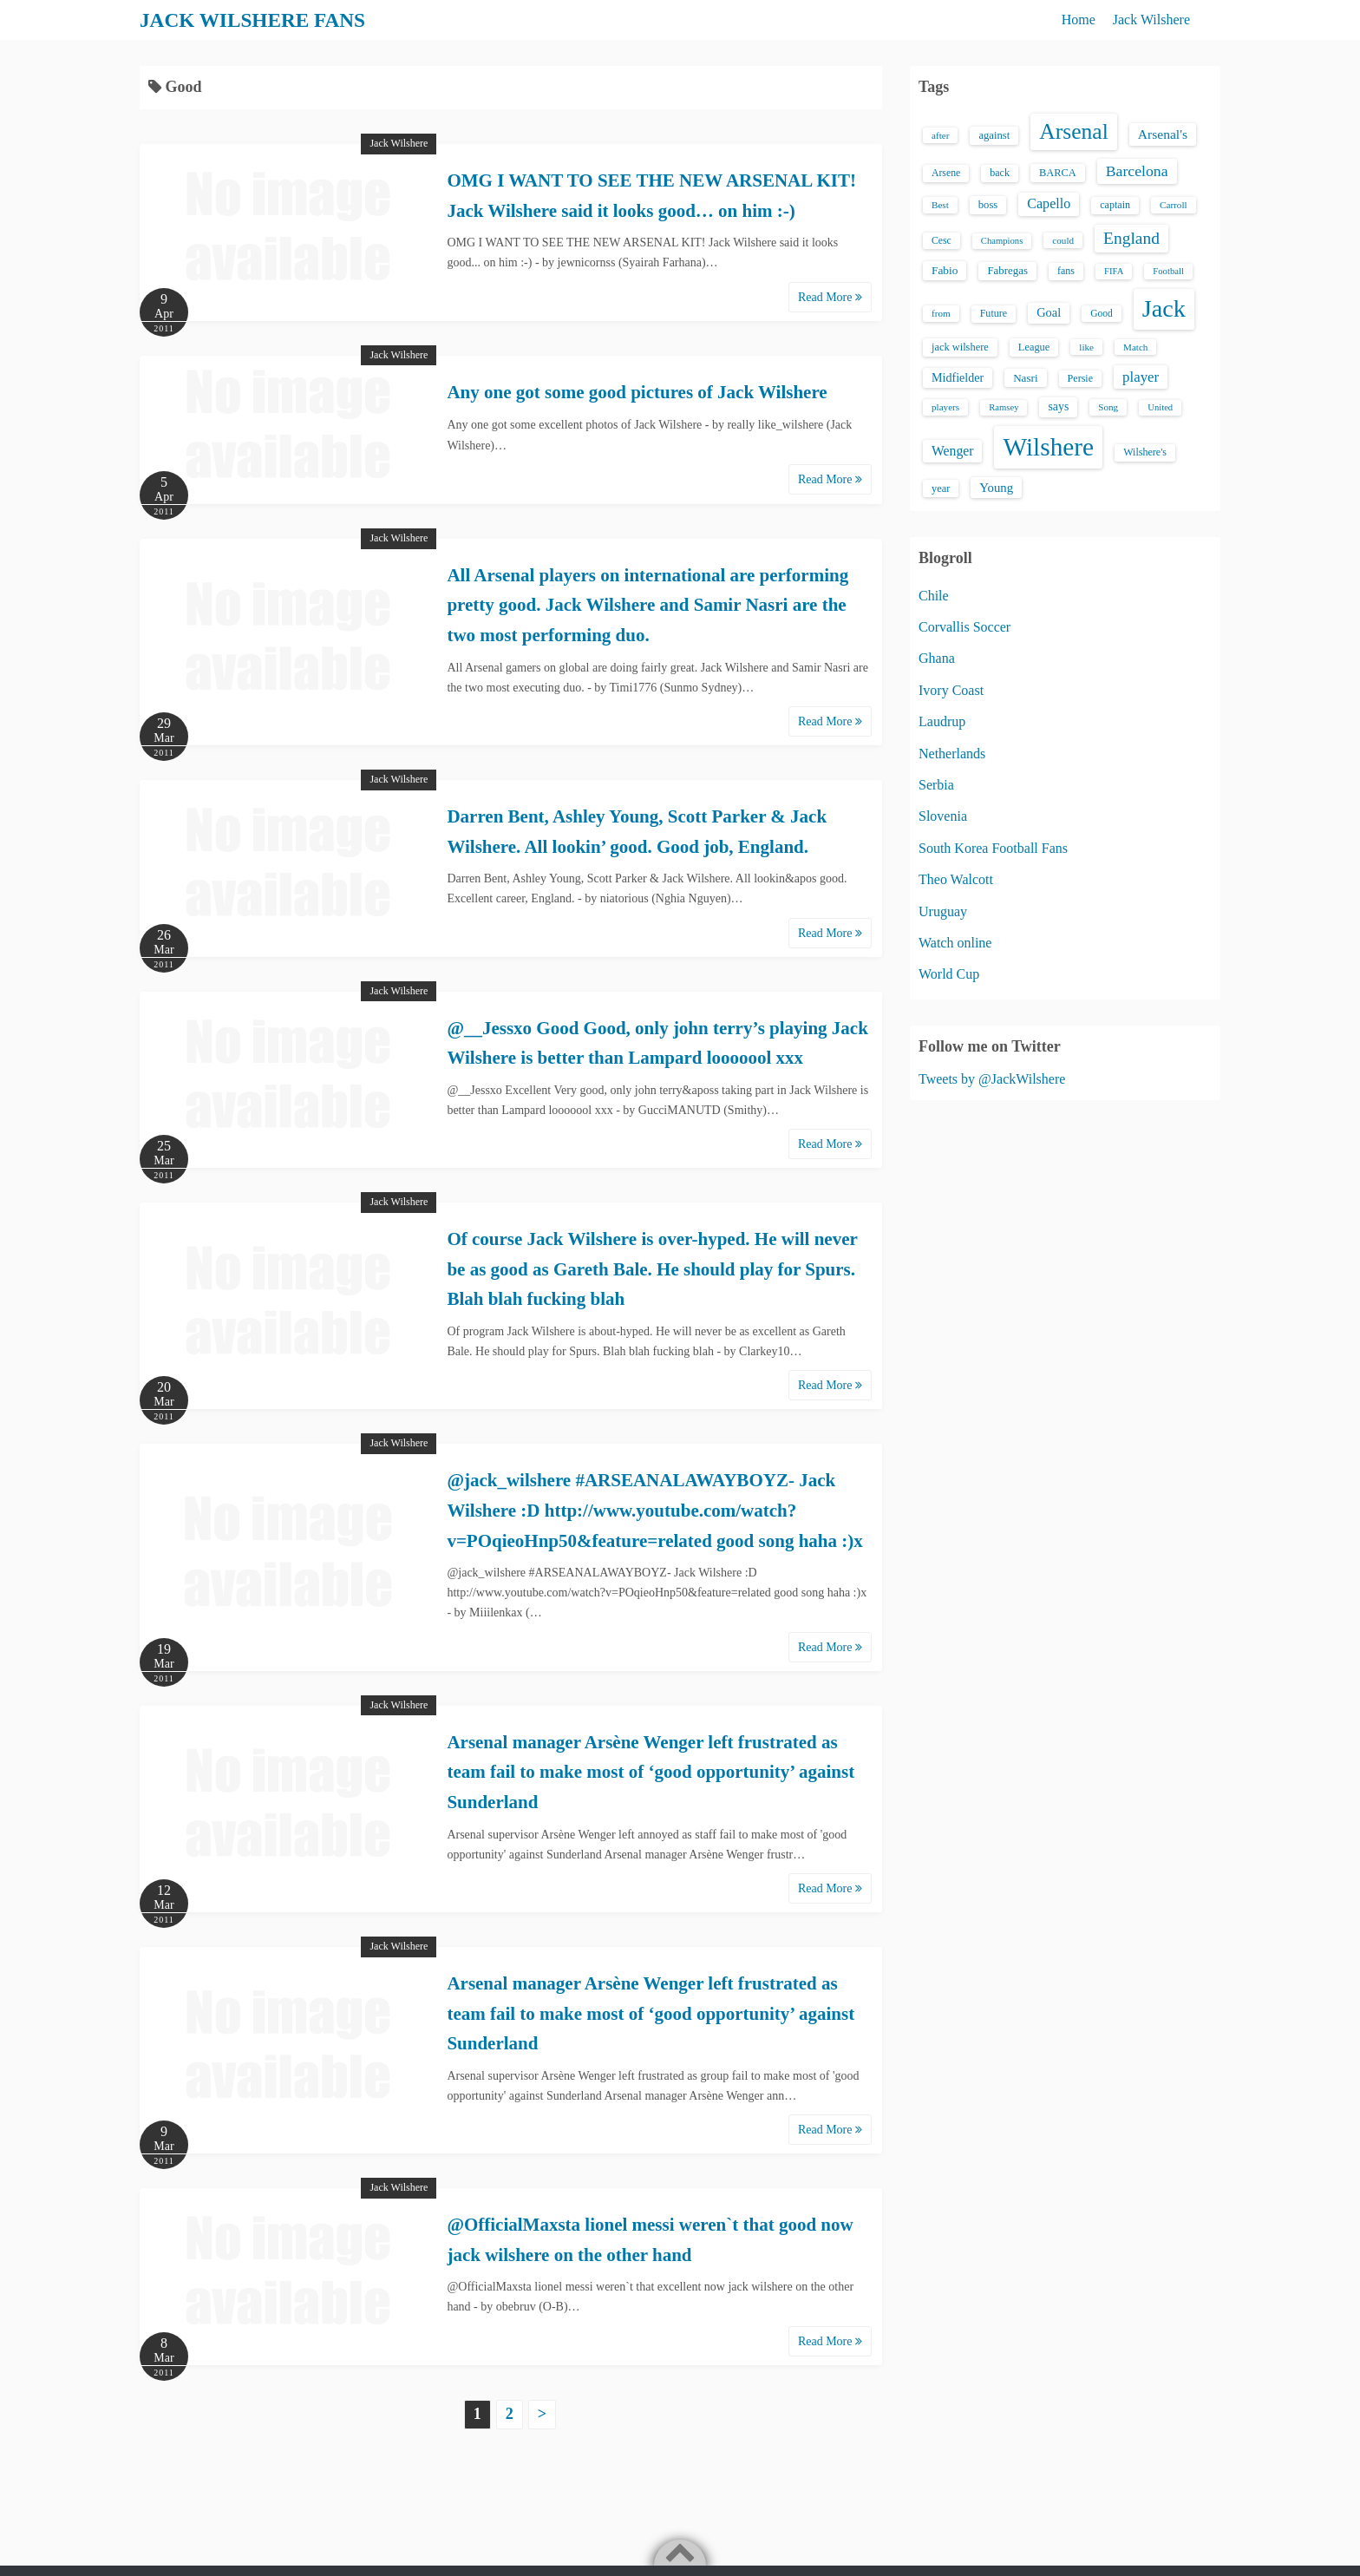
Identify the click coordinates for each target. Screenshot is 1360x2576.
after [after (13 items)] (940, 135)
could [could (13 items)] (1063, 240)
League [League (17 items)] (1034, 347)
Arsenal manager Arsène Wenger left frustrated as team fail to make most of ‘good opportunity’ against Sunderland (650, 1772)
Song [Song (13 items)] (1108, 407)
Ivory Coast (951, 690)
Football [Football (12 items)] (1168, 271)
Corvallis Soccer (964, 626)
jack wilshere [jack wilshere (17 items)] (960, 347)
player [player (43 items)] (1140, 377)
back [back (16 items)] (1000, 173)
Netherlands (952, 753)
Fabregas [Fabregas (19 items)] (1007, 271)
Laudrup (942, 721)
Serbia (936, 784)
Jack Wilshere (1151, 19)
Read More (830, 297)
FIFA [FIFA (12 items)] (1113, 271)
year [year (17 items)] (941, 488)
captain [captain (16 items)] (1115, 205)
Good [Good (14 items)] (1101, 313)
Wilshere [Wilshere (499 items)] (1048, 447)
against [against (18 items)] (994, 135)
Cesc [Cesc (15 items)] (941, 240)
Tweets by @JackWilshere (992, 1079)
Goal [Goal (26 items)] (1048, 312)
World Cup (949, 974)
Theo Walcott (956, 879)
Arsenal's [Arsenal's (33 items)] (1162, 134)
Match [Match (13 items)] (1135, 347)
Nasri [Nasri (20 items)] (1025, 377)
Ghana (937, 658)
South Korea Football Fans (993, 848)
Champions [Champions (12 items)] (1002, 241)
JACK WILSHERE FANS (256, 20)
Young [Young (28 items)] (996, 488)
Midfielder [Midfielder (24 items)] (958, 377)
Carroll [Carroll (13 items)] (1173, 205)
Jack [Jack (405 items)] (1164, 308)
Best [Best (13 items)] (940, 205)
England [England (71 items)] (1131, 238)
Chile (934, 595)
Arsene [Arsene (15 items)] (946, 173)
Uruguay (943, 911)
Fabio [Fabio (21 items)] (945, 270)
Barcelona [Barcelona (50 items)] (1137, 171)
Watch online (955, 942)
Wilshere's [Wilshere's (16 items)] (1145, 452)
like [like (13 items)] (1086, 347)
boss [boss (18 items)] (988, 205)
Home (1078, 19)
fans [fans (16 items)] (1066, 271)
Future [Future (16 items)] (994, 313)
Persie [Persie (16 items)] (1080, 378)
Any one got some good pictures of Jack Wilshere (637, 392)
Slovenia (943, 816)
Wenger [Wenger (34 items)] (952, 450)
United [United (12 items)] (1160, 407)
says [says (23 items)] (1058, 406)
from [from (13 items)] (941, 313)
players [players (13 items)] (945, 407)
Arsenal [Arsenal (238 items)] (1073, 131)
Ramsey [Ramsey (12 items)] (1003, 407)
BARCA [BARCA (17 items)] (1057, 173)
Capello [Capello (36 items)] (1048, 203)
